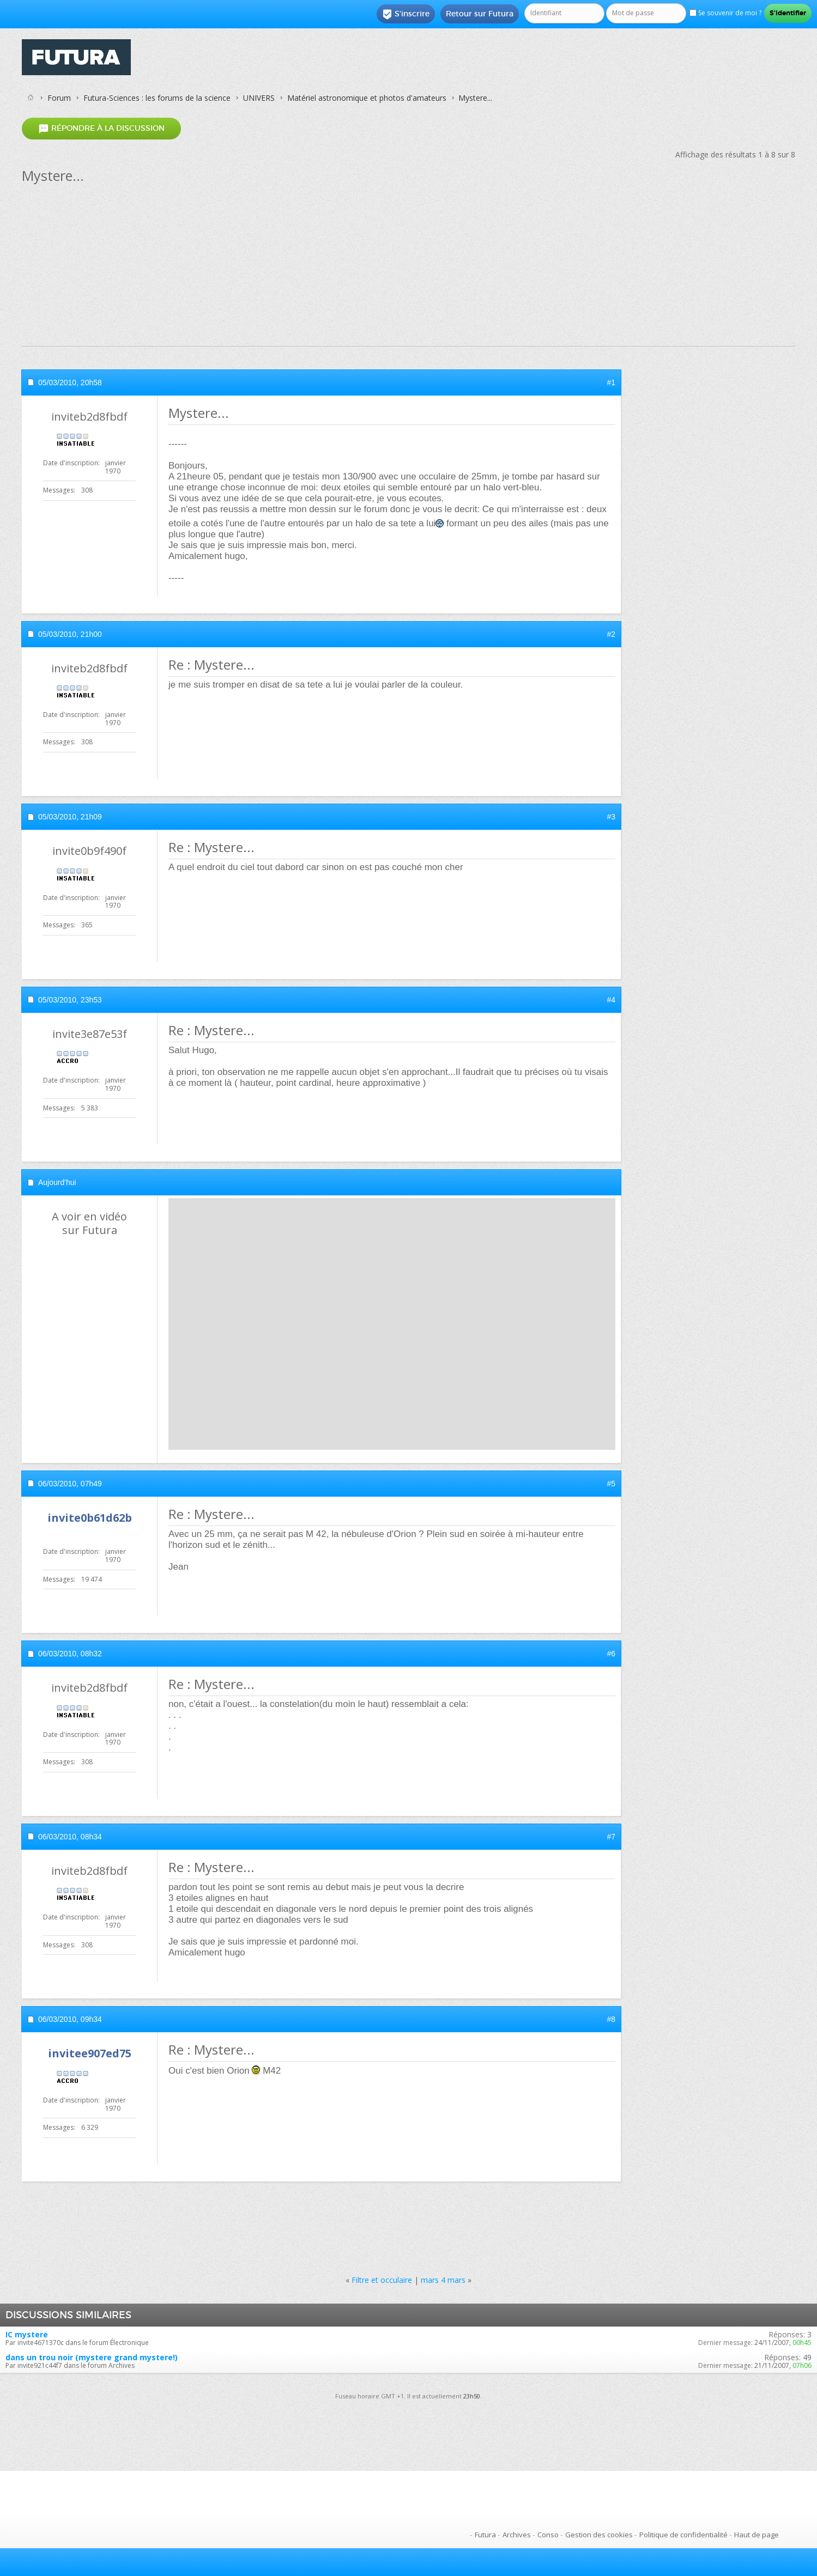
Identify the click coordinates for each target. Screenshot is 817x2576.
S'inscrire (405, 14)
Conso (548, 2534)
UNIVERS (259, 98)
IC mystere (26, 2334)
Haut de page (756, 2534)
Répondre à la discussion (101, 128)
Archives (517, 2534)
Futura (485, 2534)
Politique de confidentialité (683, 2534)
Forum (59, 98)
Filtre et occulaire (382, 2280)
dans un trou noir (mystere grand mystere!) (91, 2357)
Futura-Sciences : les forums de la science (157, 98)
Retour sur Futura (479, 14)
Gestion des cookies (599, 2534)
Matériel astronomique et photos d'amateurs (366, 98)
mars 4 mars (443, 2280)
